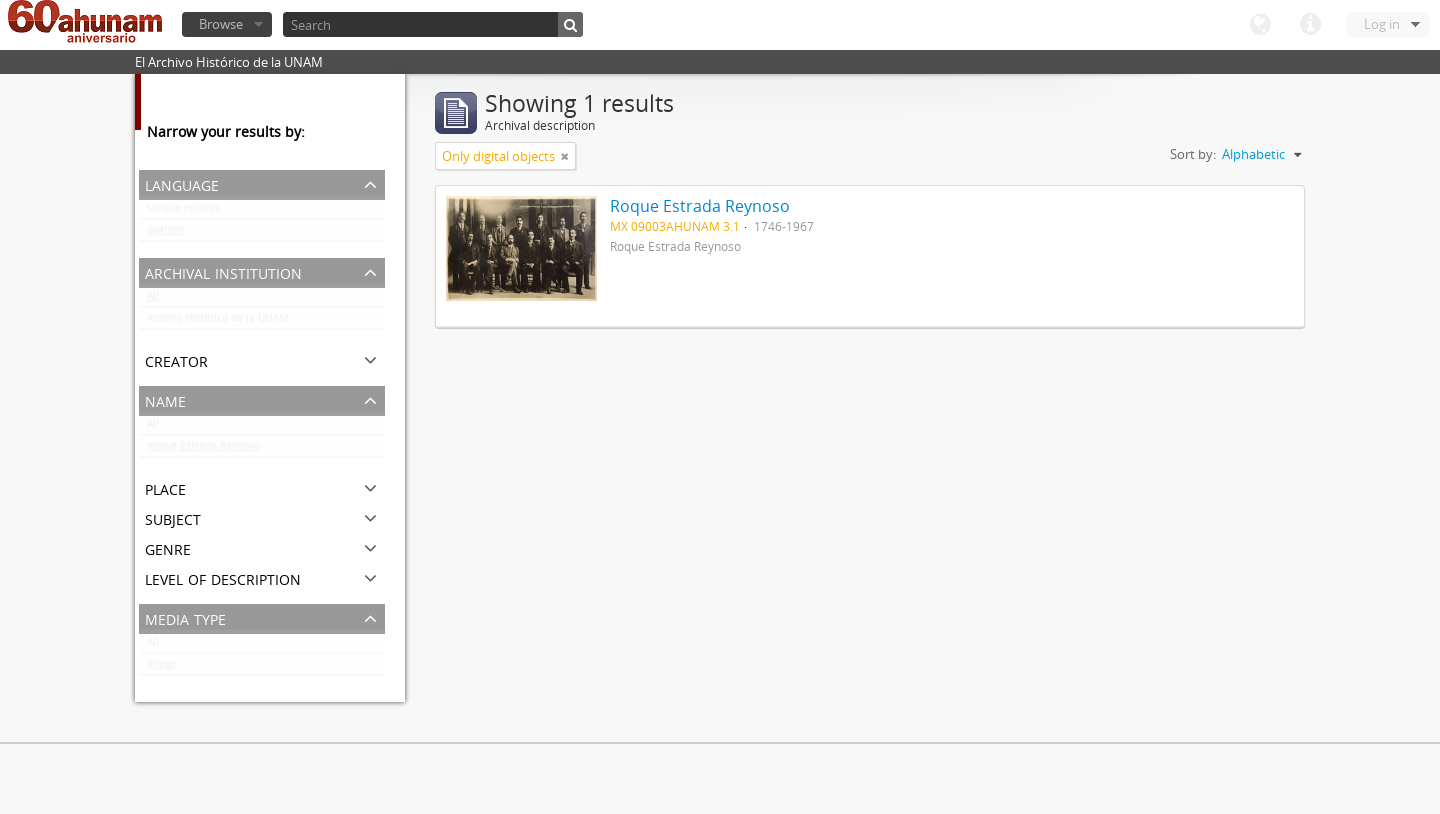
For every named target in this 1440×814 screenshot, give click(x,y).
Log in (1382, 24)
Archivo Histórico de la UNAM (217, 322)
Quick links (1310, 25)
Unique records (183, 212)
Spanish (165, 234)
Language (1260, 25)
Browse (221, 24)
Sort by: (1193, 154)
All (153, 300)
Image (161, 668)
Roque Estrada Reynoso (203, 450)
